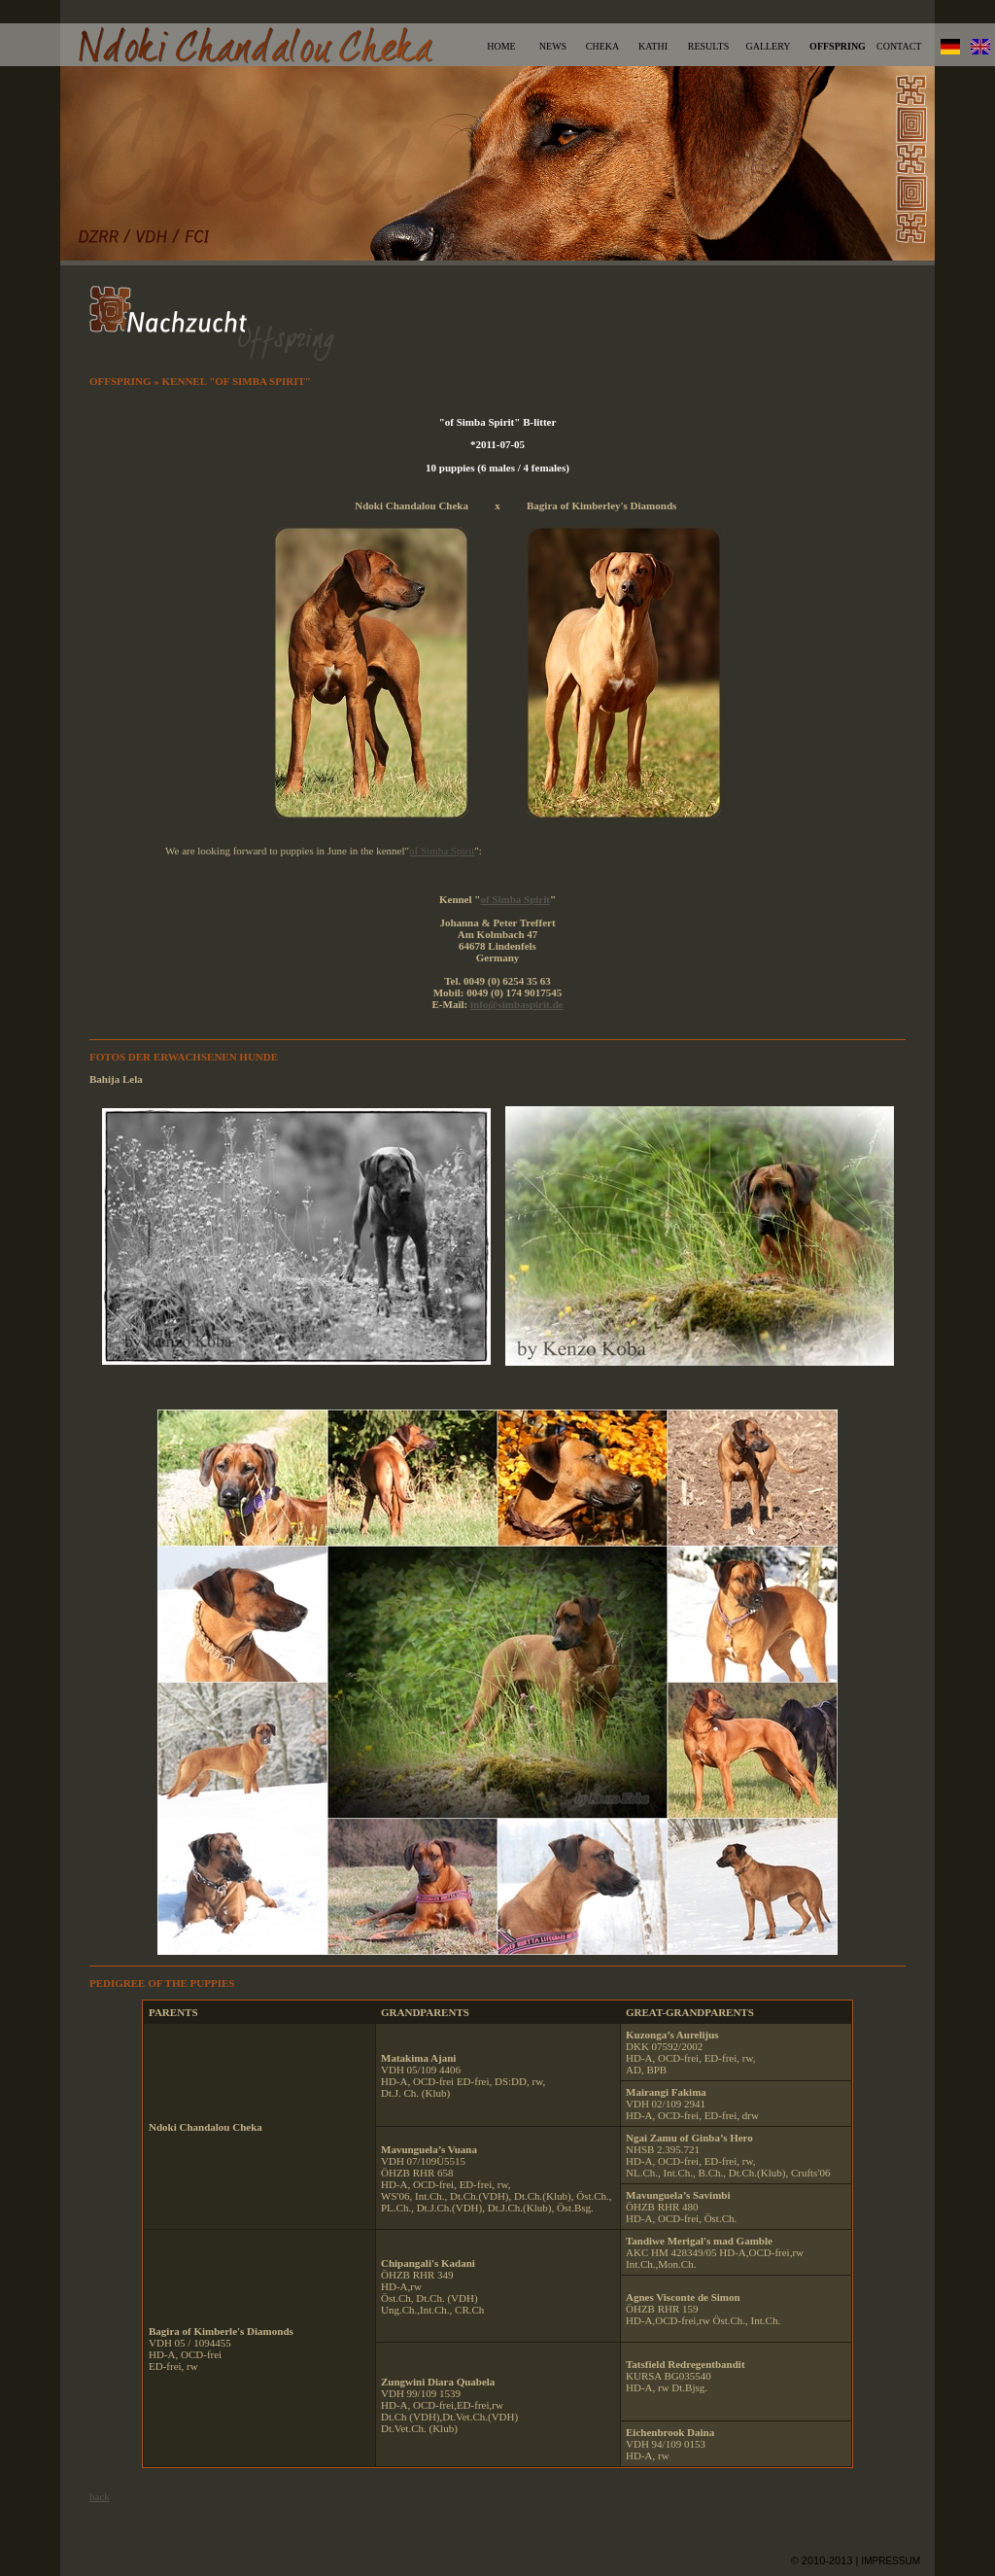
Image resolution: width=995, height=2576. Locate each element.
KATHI (653, 46)
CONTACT (898, 46)
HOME (501, 46)
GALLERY (767, 46)
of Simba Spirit (441, 850)
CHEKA (602, 46)
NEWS (552, 46)
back (99, 2496)
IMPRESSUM (890, 2561)
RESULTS (708, 46)
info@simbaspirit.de (517, 1004)
